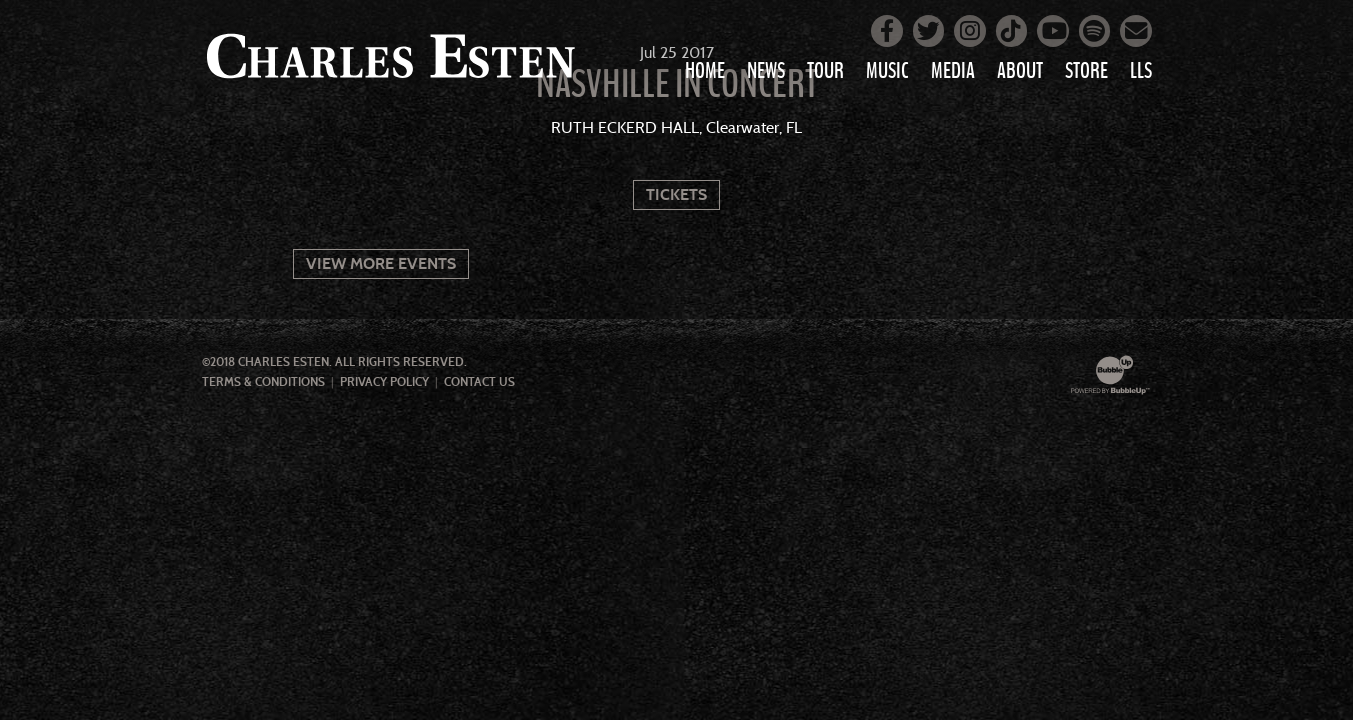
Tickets (676, 194)
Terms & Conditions (263, 382)
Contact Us (479, 382)
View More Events (381, 263)
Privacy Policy (384, 382)
